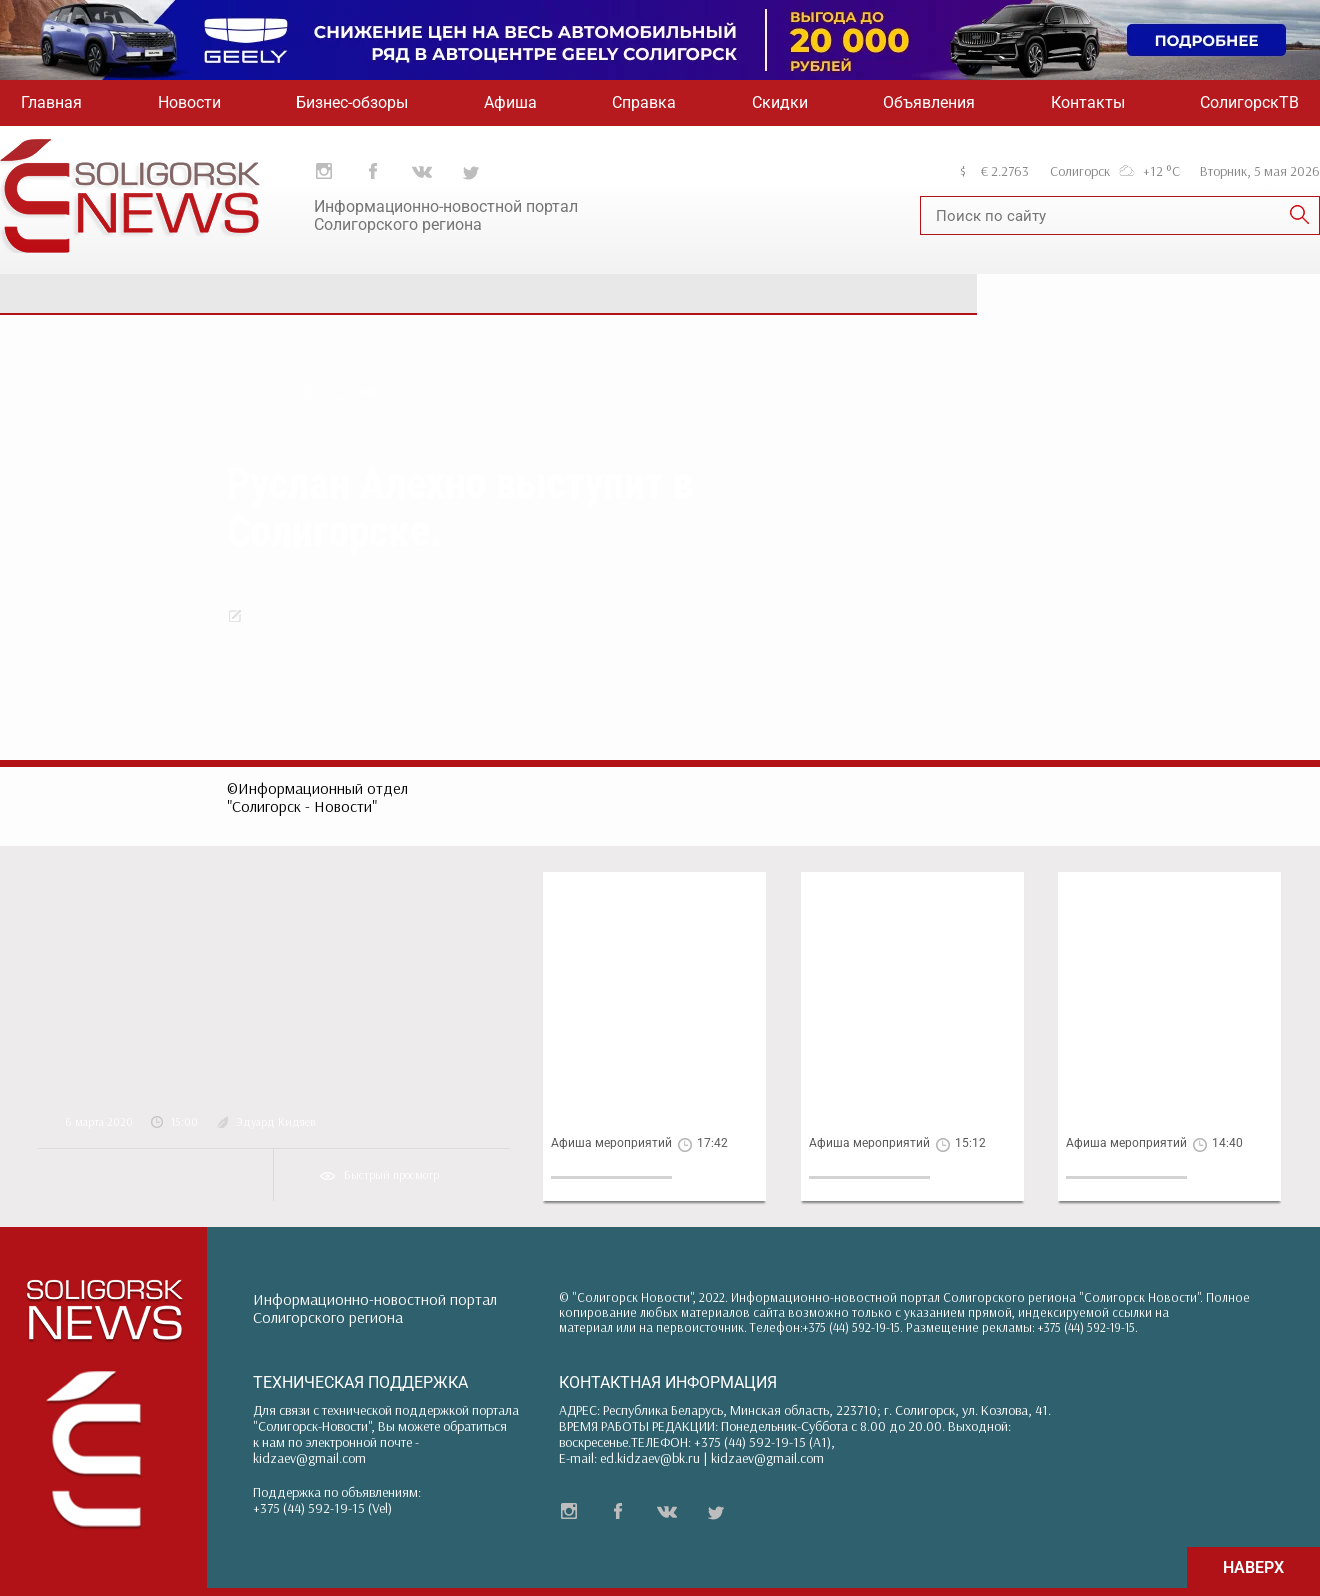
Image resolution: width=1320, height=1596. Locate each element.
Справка (644, 102)
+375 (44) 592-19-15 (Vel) (322, 1508)
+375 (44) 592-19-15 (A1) (762, 1442)
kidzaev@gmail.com (309, 1458)
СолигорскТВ (1249, 102)
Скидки (780, 102)
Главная (51, 102)
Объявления (929, 102)
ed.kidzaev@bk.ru (650, 1458)
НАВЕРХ (1253, 1567)
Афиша (510, 102)
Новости (189, 102)
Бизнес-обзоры (352, 102)
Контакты (1088, 102)
